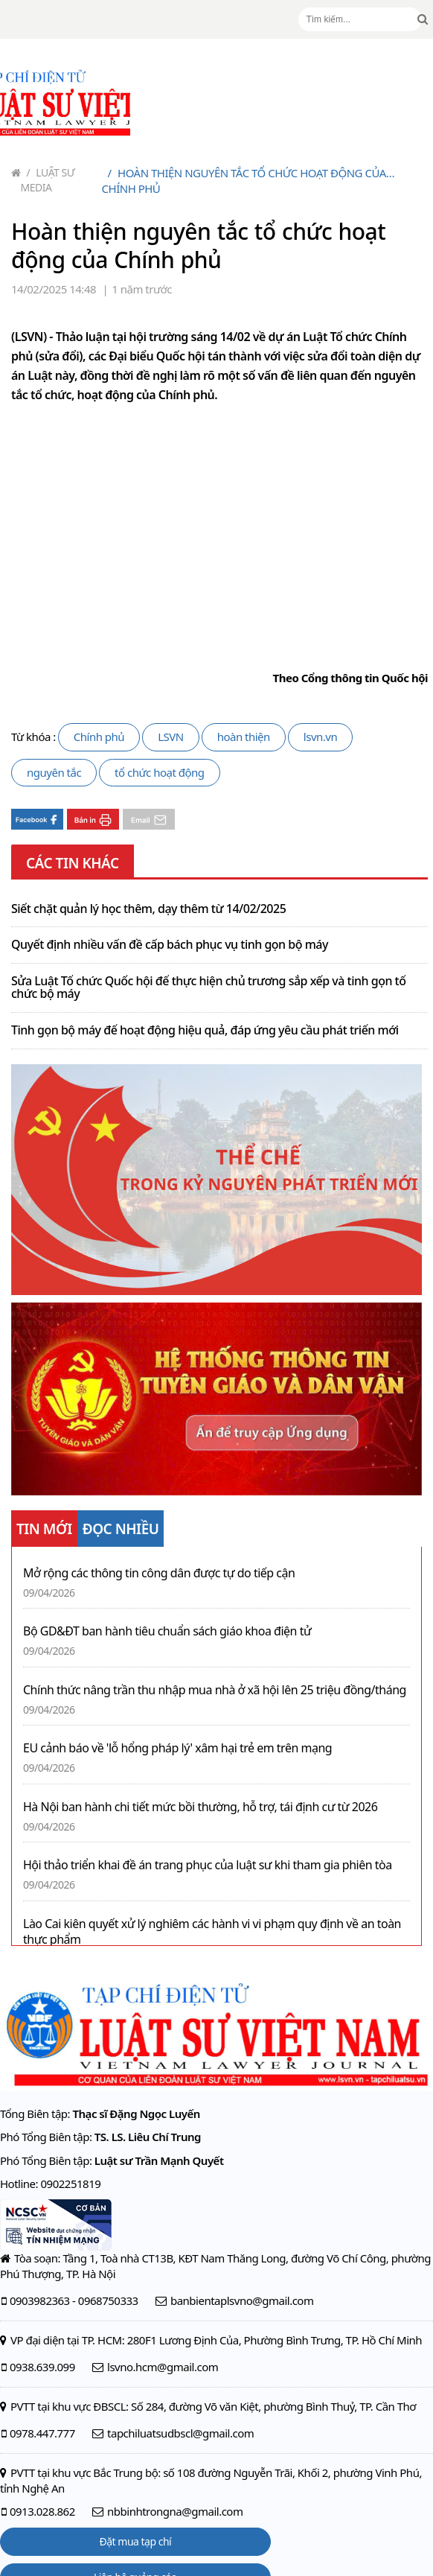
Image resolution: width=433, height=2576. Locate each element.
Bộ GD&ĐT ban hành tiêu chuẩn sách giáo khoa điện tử (167, 1631)
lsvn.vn (320, 736)
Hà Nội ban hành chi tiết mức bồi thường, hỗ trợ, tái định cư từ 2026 (200, 1807)
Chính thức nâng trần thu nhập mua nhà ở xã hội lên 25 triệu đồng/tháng (214, 1690)
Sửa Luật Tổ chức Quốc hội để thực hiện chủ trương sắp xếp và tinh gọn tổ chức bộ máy (208, 988)
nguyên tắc (54, 772)
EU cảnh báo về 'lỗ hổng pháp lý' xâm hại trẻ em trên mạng (177, 1748)
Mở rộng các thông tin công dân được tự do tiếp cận (159, 1573)
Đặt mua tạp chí (136, 2541)
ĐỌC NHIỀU (121, 1529)
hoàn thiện (243, 736)
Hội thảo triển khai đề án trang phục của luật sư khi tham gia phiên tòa (207, 1865)
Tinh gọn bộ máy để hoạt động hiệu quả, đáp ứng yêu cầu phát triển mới (205, 1030)
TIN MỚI (44, 1529)
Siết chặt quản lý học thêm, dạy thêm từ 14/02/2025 (148, 909)
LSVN (171, 736)
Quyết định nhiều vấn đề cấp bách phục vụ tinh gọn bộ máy (169, 945)
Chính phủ (99, 736)
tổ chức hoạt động (159, 772)
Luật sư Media (48, 179)
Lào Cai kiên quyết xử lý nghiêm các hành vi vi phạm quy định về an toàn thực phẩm (212, 1931)
